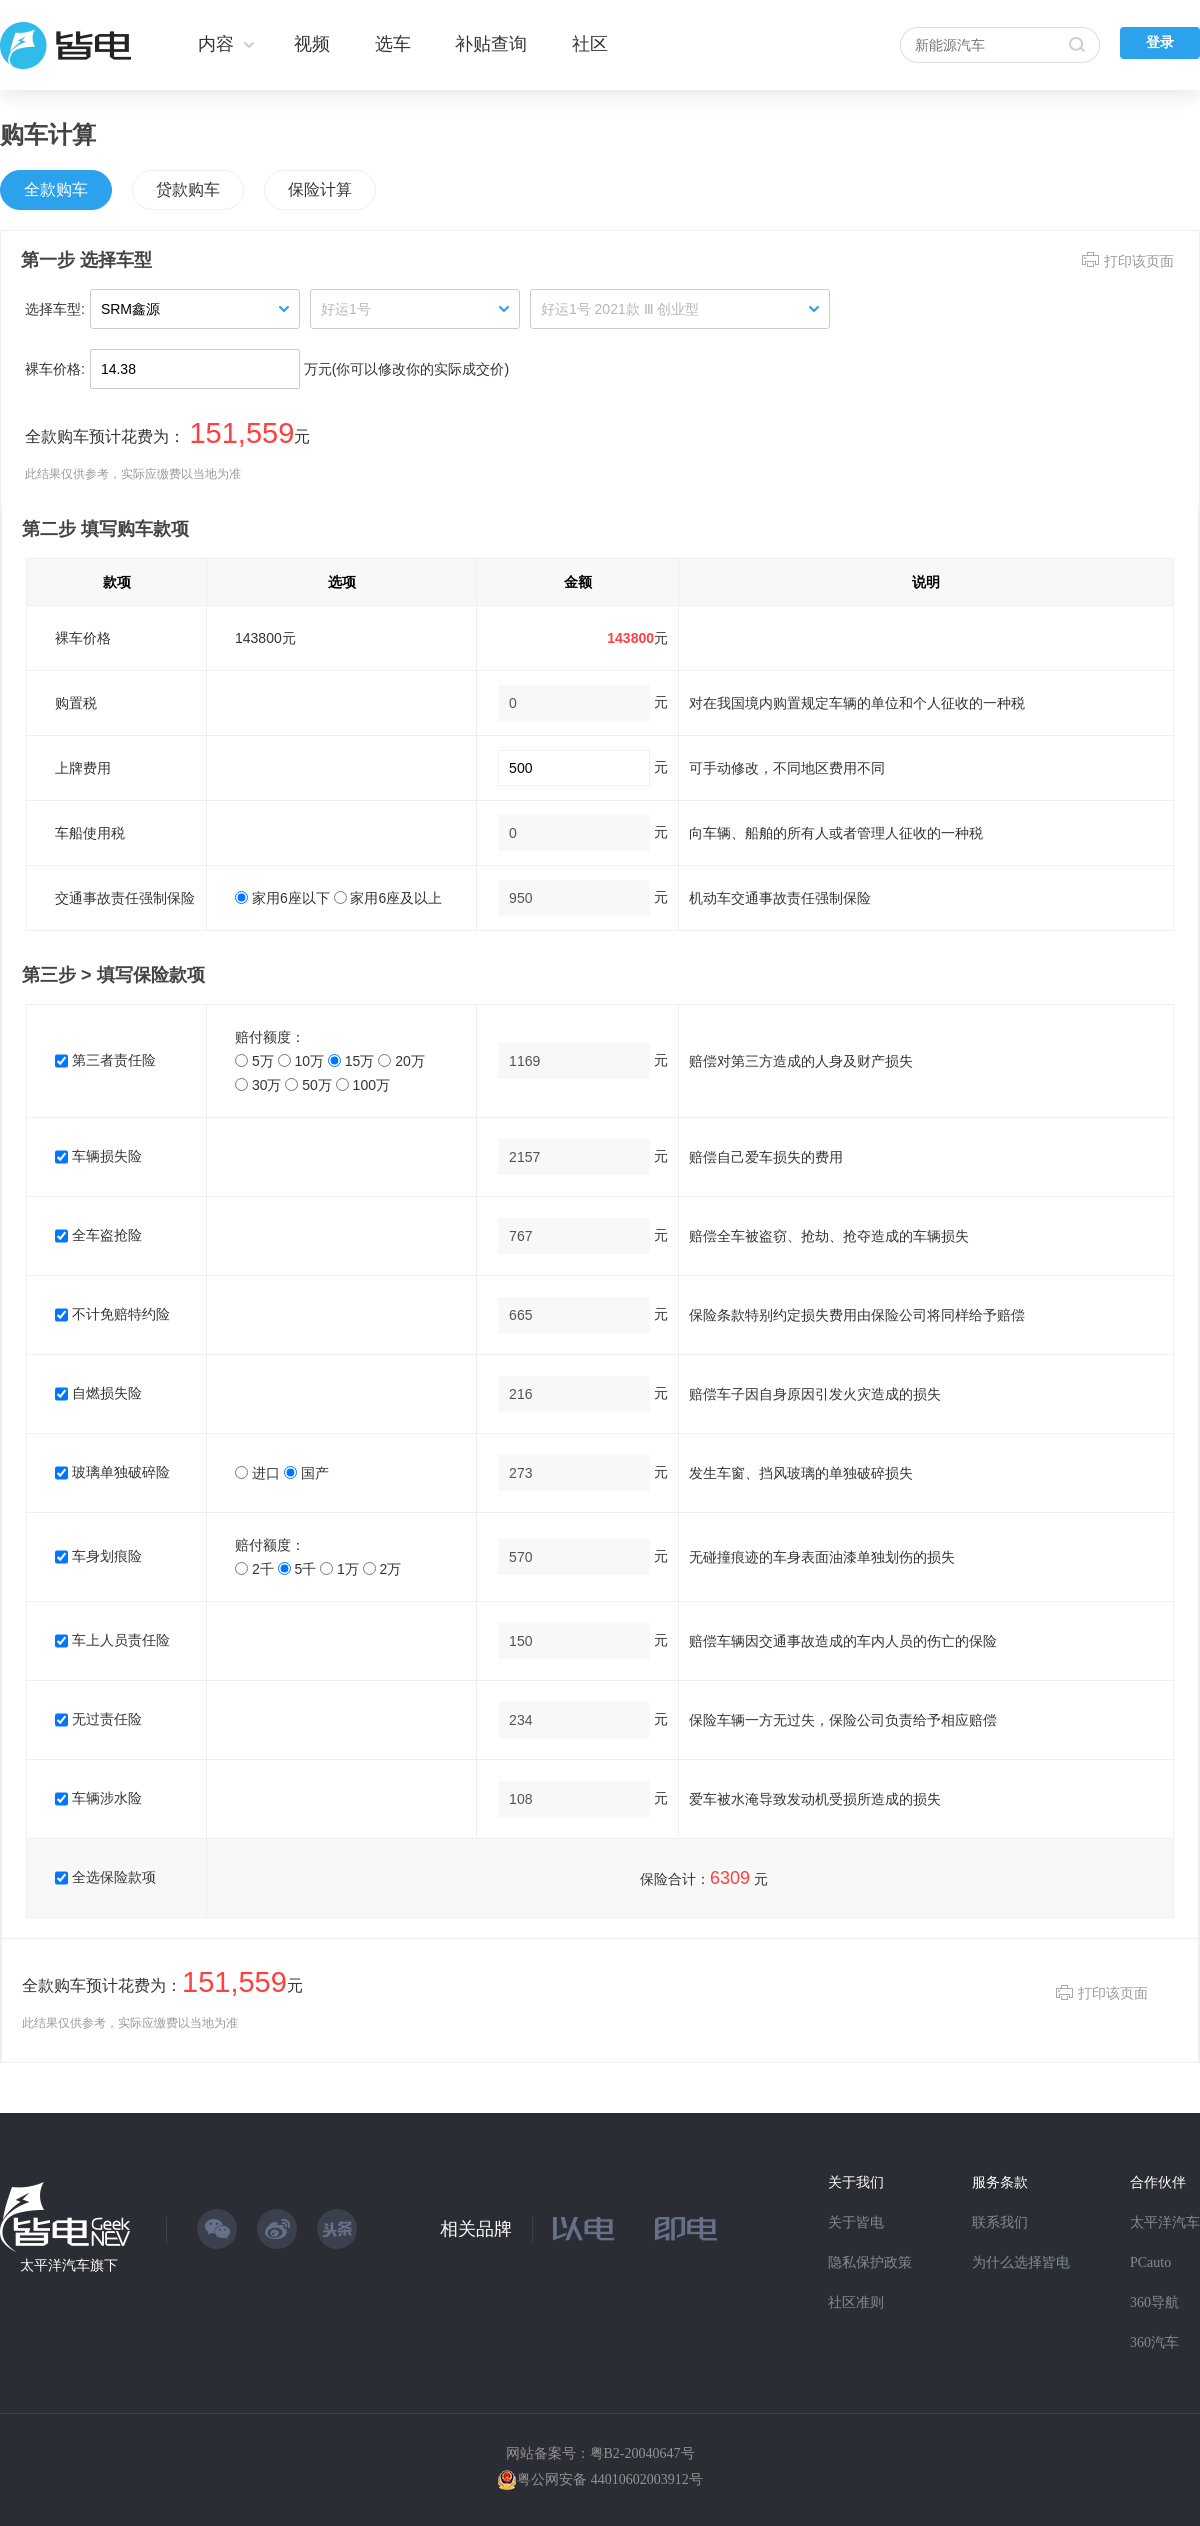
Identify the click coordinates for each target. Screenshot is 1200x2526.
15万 (351, 1061)
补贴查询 (491, 44)
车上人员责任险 (112, 1640)
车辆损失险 (98, 1156)
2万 (382, 1569)
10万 (301, 1061)
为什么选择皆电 (1021, 2262)
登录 (1160, 42)
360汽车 (1154, 2342)
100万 (363, 1085)
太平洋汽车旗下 (69, 2265)
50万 (308, 1085)
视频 (312, 44)
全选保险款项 (105, 1877)
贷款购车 (188, 189)
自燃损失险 (98, 1393)
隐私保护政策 (870, 2262)
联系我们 (1000, 2222)
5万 (254, 1061)
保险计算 (320, 189)
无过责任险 (98, 1719)
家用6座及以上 (388, 898)
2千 (254, 1569)
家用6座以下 (282, 898)
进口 (257, 1473)
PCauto (1150, 2262)
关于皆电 (856, 2222)
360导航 (1154, 2302)
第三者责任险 (105, 1060)
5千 (297, 1569)
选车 (393, 44)
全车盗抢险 (98, 1235)
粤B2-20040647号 (642, 2453)
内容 (216, 44)
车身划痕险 (98, 1556)
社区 (590, 44)
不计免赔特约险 (112, 1314)
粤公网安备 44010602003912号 (610, 2479)
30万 (258, 1085)
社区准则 (856, 2302)
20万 (401, 1061)
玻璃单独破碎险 (112, 1472)
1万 (339, 1569)
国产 (306, 1473)
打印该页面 (1139, 261)
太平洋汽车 (1165, 2222)
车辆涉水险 (98, 1798)
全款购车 (56, 189)
